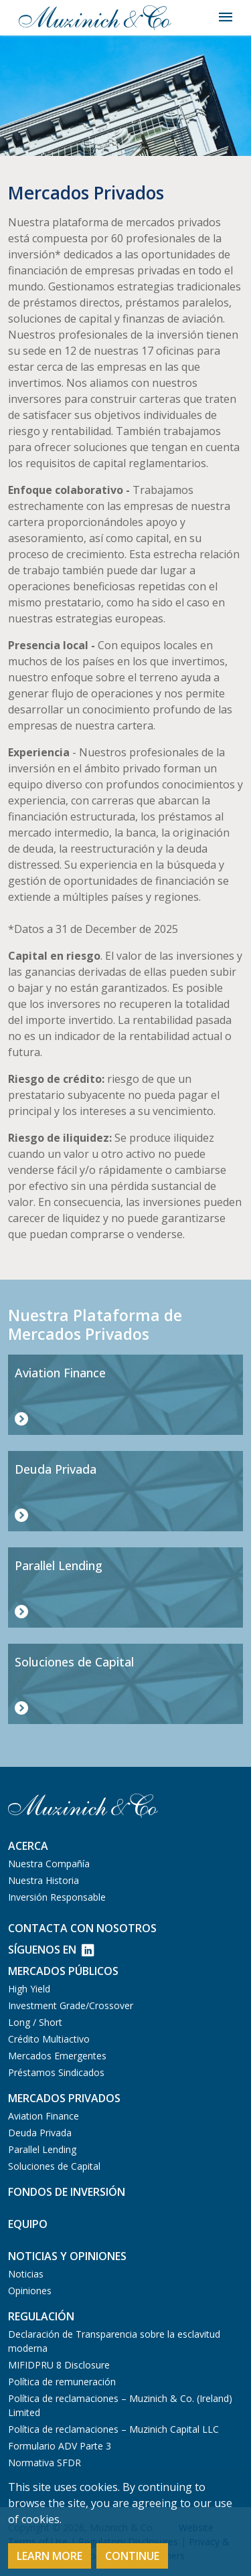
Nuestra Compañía (49, 1863)
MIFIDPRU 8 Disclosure (59, 2364)
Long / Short (35, 2022)
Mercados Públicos (63, 1971)
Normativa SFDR (44, 2462)
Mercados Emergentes (57, 2055)
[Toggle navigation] (225, 17)
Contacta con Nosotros (82, 1928)
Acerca (28, 1845)
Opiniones (30, 2290)
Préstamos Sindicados (56, 2072)
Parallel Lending (42, 2149)
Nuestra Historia (43, 1880)
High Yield (29, 1988)
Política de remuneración (62, 2381)
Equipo (28, 2224)
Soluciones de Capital (54, 2166)
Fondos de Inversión (66, 2191)
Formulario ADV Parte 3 (59, 2445)
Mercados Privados (64, 2098)
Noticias (26, 2273)
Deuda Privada (40, 2132)
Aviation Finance (43, 2116)
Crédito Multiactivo (49, 2039)
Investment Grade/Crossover (70, 2005)
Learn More (49, 2556)
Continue (132, 2556)
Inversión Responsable (57, 1897)
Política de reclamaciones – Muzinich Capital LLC (113, 2429)
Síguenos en (51, 1949)
